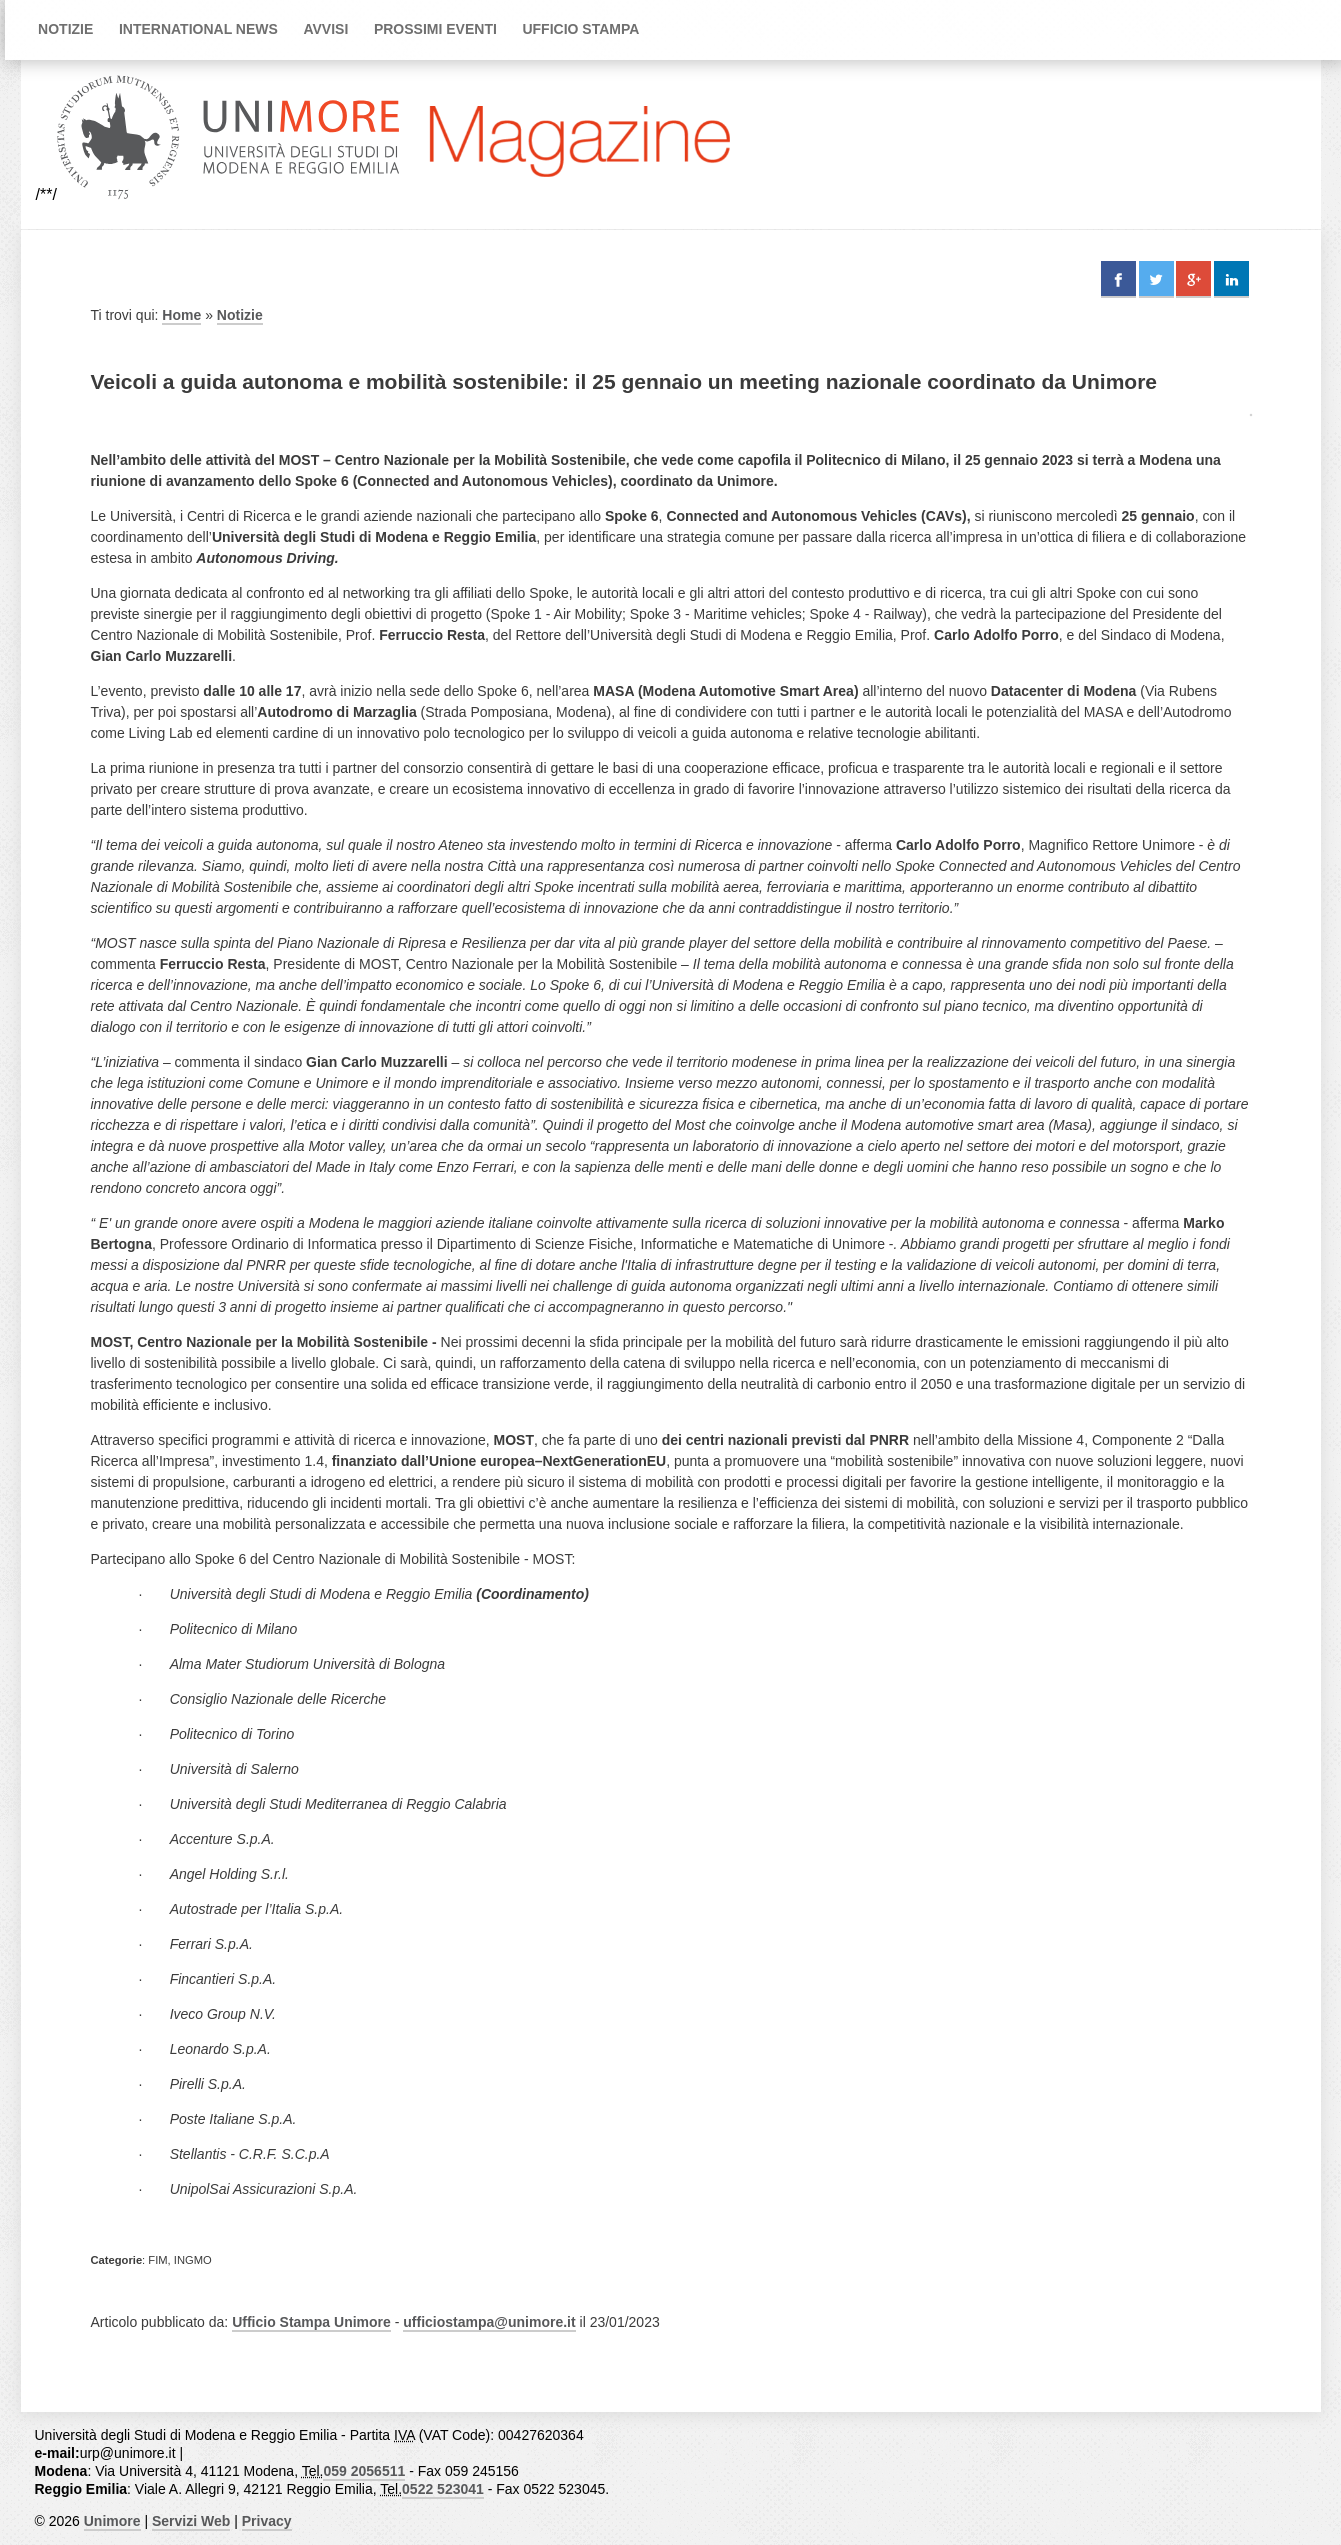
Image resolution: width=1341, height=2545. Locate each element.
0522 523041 (443, 2489)
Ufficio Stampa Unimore (311, 2322)
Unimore (112, 2521)
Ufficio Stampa (580, 29)
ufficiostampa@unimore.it (489, 2322)
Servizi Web (191, 2521)
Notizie (65, 29)
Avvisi (325, 29)
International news (198, 29)
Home (181, 315)
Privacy (267, 2521)
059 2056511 (364, 2471)
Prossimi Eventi (435, 29)
